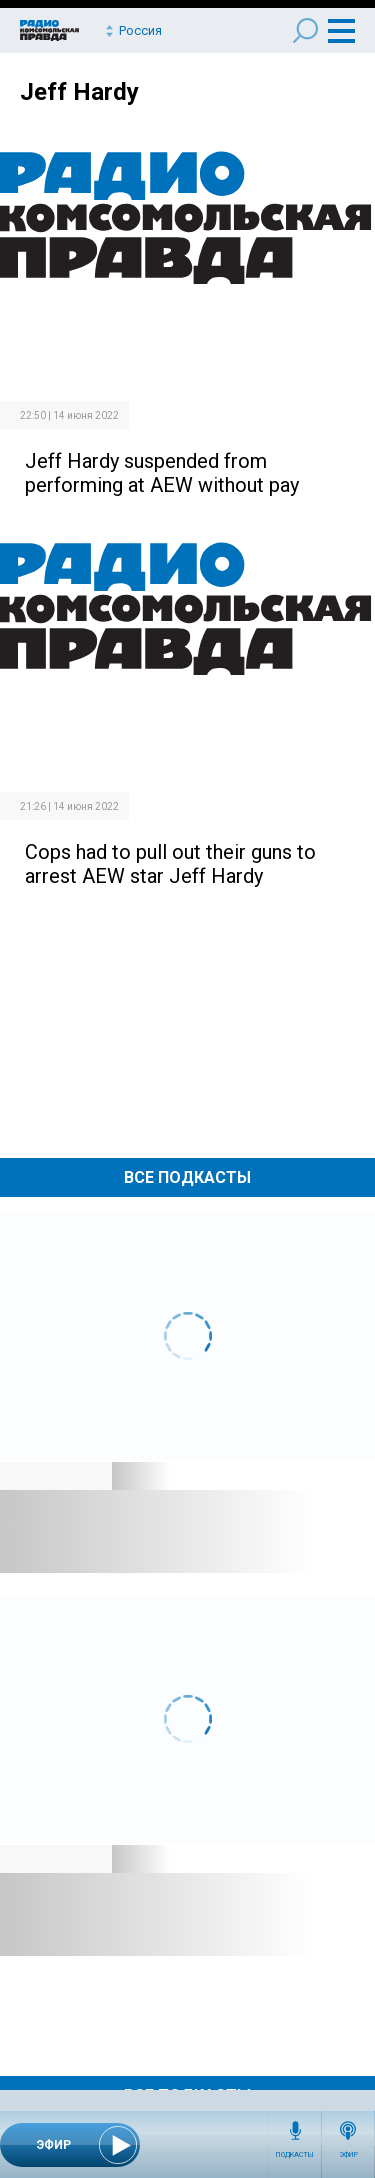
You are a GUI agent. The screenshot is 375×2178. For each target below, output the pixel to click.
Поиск (305, 30)
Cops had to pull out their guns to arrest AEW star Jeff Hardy (170, 864)
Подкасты (295, 2155)
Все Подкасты (187, 1177)
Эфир (348, 2155)
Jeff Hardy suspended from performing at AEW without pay (162, 473)
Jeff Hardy (79, 92)
